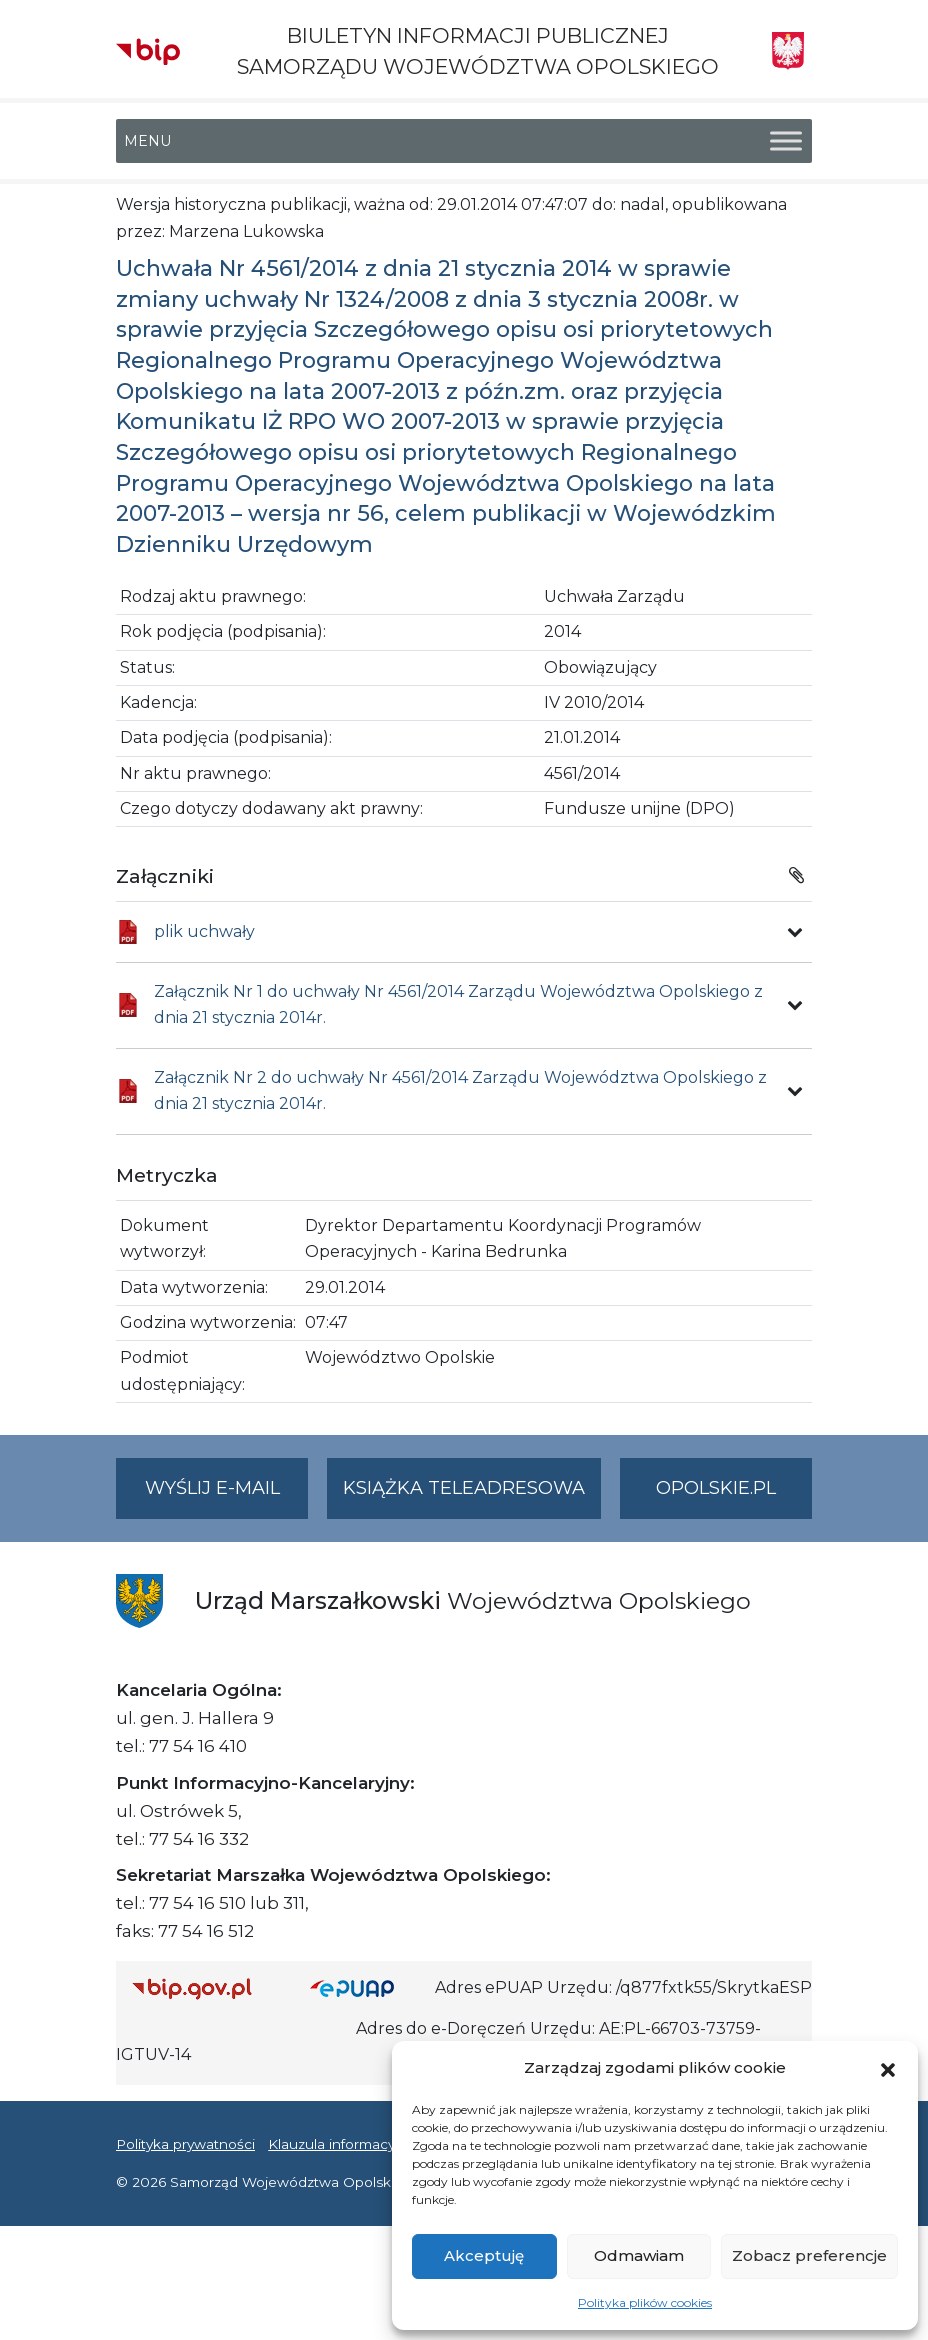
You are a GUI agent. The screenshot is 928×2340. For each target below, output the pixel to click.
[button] (888, 2068)
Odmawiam (639, 2255)
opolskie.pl (716, 1488)
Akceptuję (484, 2255)
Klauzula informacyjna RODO (366, 2144)
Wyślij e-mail (227, 1496)
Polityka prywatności (185, 2144)
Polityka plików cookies (645, 2302)
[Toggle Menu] (786, 141)
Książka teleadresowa (464, 1488)
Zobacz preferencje (809, 2255)
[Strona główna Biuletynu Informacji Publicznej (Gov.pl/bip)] (205, 1988)
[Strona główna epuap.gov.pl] (365, 1988)
